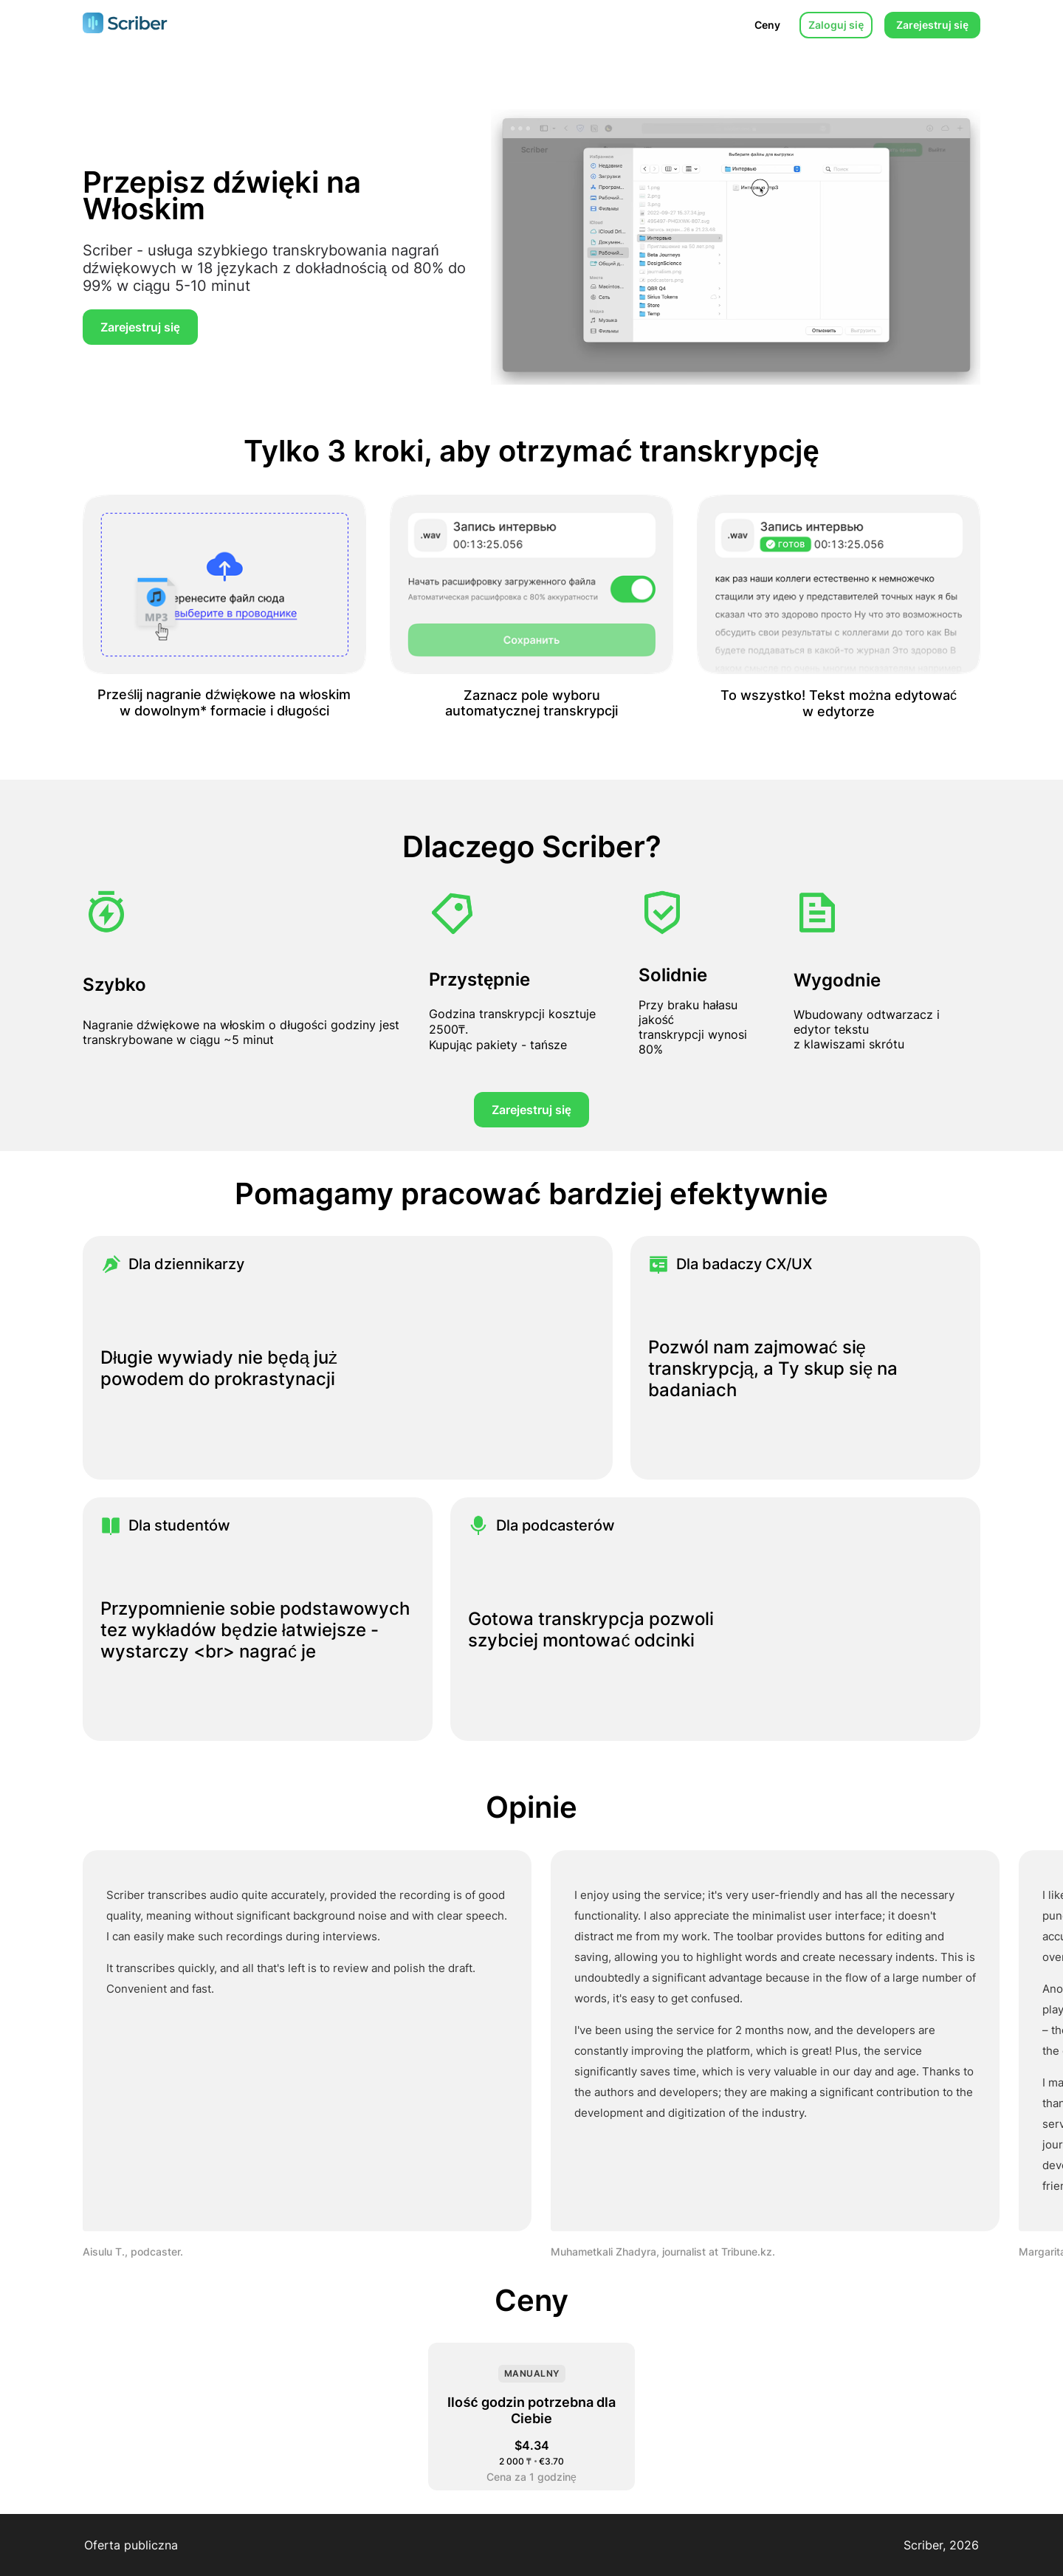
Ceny (767, 24)
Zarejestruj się (932, 24)
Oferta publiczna (131, 2545)
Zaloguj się (836, 24)
